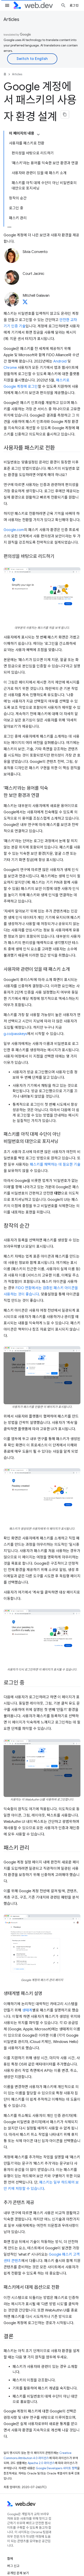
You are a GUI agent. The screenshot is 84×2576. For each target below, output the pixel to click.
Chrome (10, 367)
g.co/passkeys (15, 1034)
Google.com (14, 530)
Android (60, 361)
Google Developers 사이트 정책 (56, 2468)
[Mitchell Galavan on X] (25, 303)
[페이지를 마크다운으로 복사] (65, 114)
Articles (11, 19)
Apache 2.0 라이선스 (41, 2463)
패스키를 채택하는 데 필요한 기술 (55, 1164)
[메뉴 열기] (7, 5)
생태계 (27, 2010)
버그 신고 (13, 2566)
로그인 (74, 5)
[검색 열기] (63, 5)
